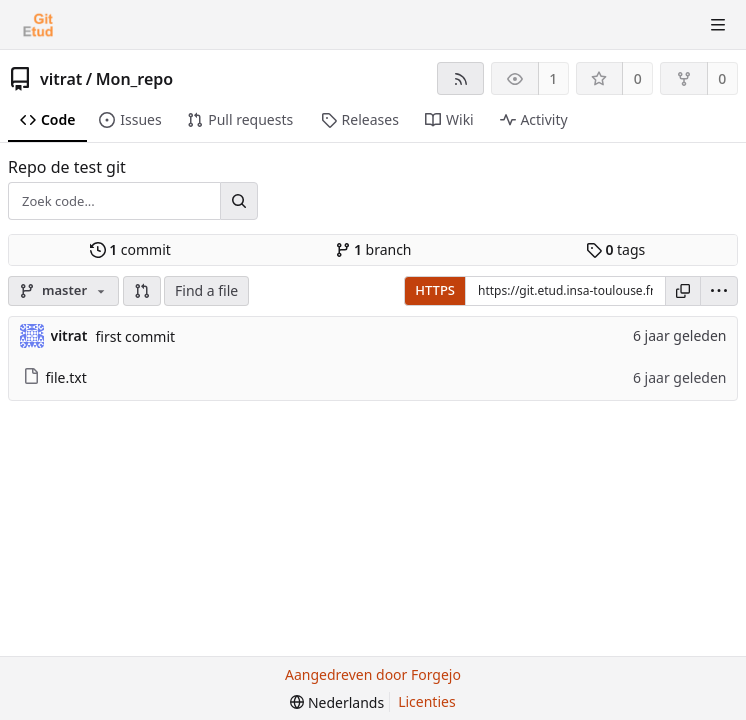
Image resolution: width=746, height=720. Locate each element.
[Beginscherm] (38, 25)
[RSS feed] (460, 78)
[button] (142, 291)
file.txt (55, 377)
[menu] (719, 291)
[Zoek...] (239, 201)
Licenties (426, 701)
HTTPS (435, 290)
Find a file (206, 290)
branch (373, 249)
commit (130, 249)
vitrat (61, 79)
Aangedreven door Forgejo (373, 674)
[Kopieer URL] (683, 291)
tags (615, 249)
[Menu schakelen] (718, 25)
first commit (135, 336)
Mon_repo (135, 79)
